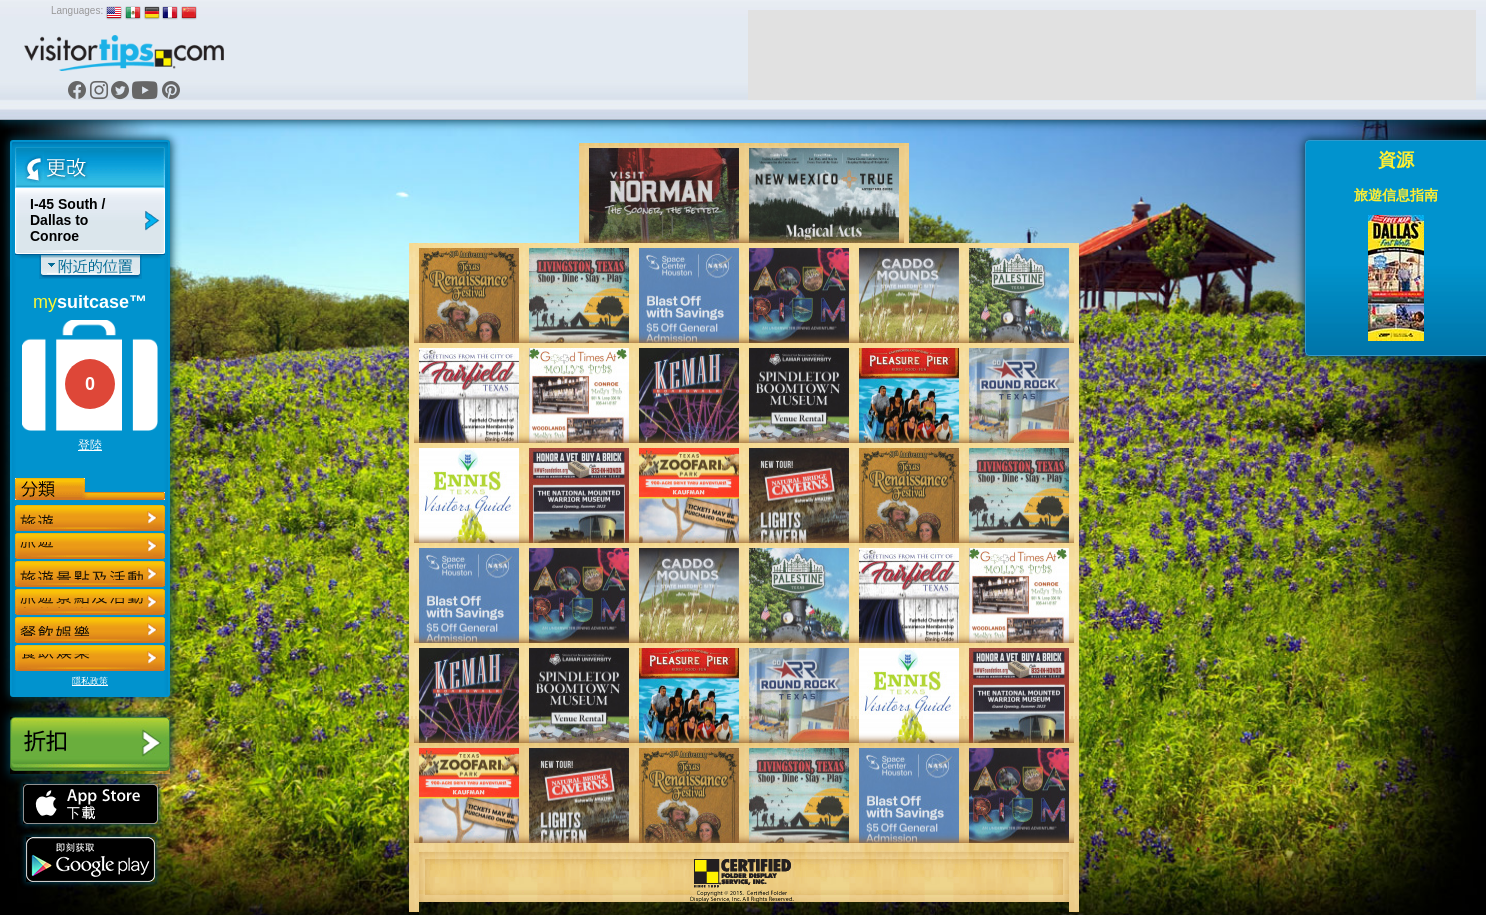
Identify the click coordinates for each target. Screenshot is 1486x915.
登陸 (90, 445)
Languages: (77, 10)
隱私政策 (90, 681)
